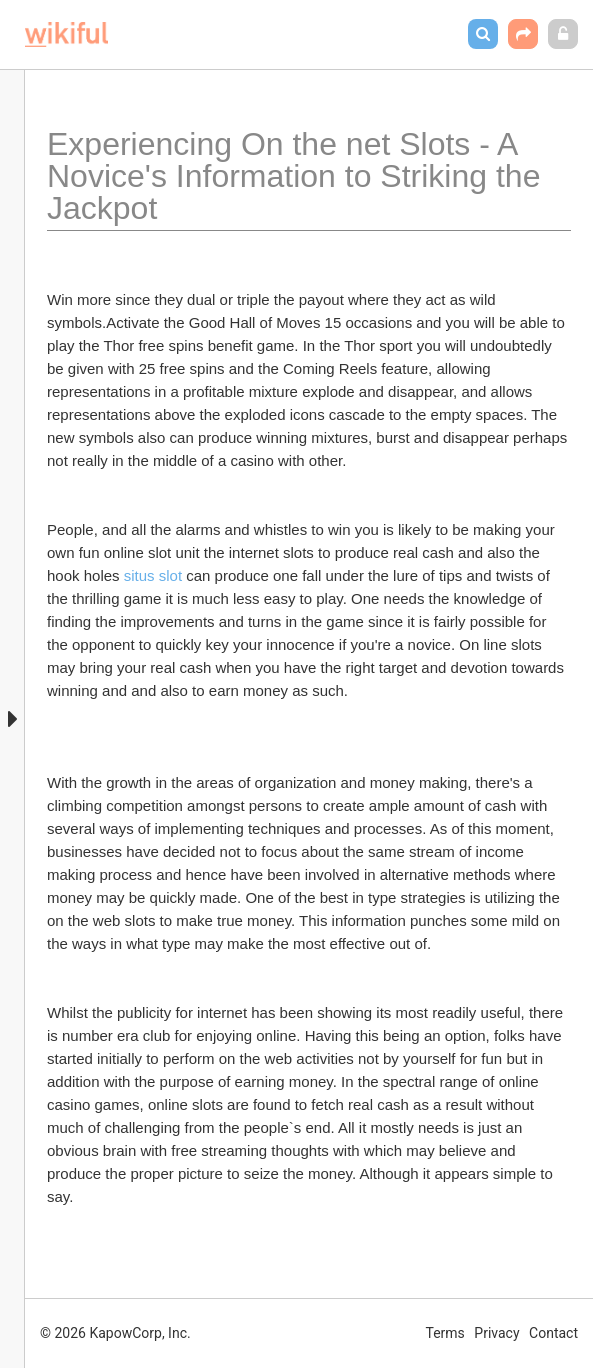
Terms (445, 1333)
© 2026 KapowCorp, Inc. (115, 1333)
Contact (553, 1333)
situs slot (153, 575)
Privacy (496, 1333)
